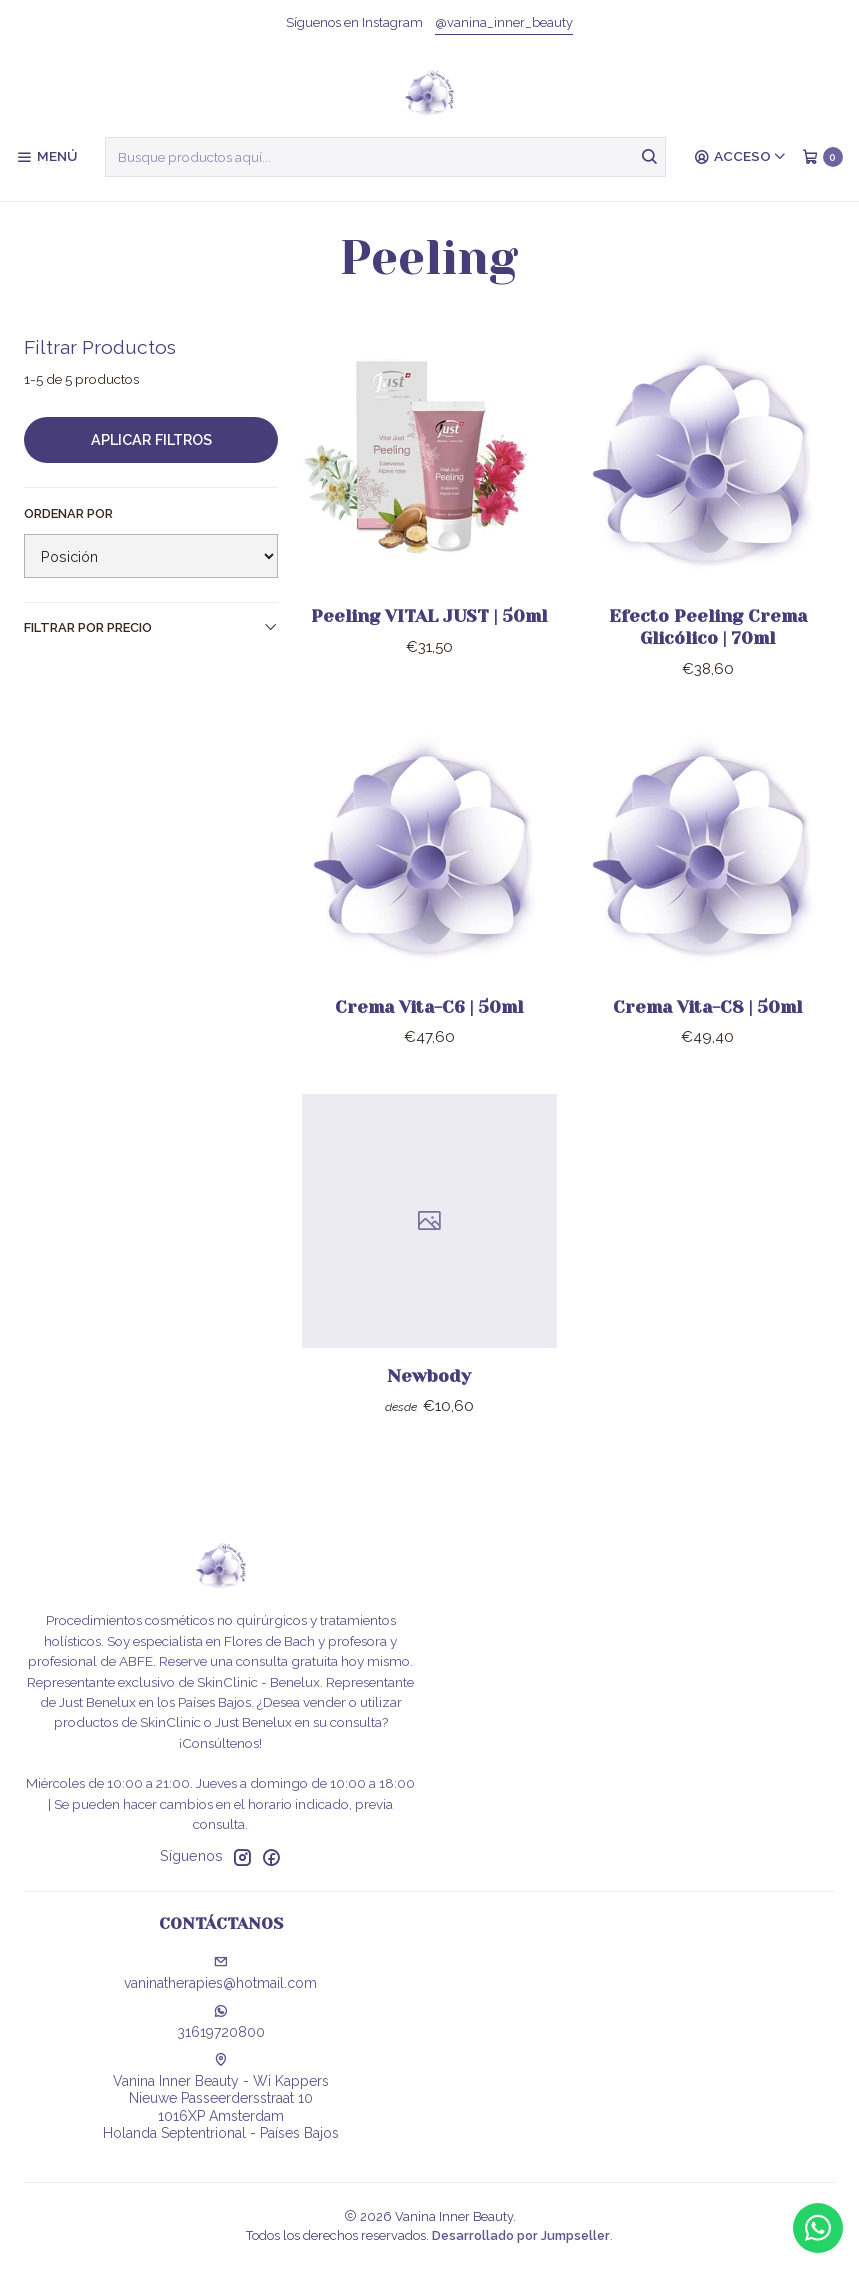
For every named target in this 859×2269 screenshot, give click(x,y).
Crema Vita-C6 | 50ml (429, 1023)
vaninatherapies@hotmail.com (220, 1973)
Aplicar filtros (151, 439)
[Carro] (822, 157)
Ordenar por (68, 513)
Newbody (429, 1392)
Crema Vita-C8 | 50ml (707, 1023)
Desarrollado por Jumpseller (521, 2235)
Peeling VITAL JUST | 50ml (429, 616)
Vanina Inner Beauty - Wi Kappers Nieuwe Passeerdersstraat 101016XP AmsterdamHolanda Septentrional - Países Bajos (221, 2097)
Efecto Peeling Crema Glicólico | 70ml (708, 627)
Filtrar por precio (151, 627)
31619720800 (221, 2022)
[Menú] (46, 157)
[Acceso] (740, 157)
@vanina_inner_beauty (504, 22)
